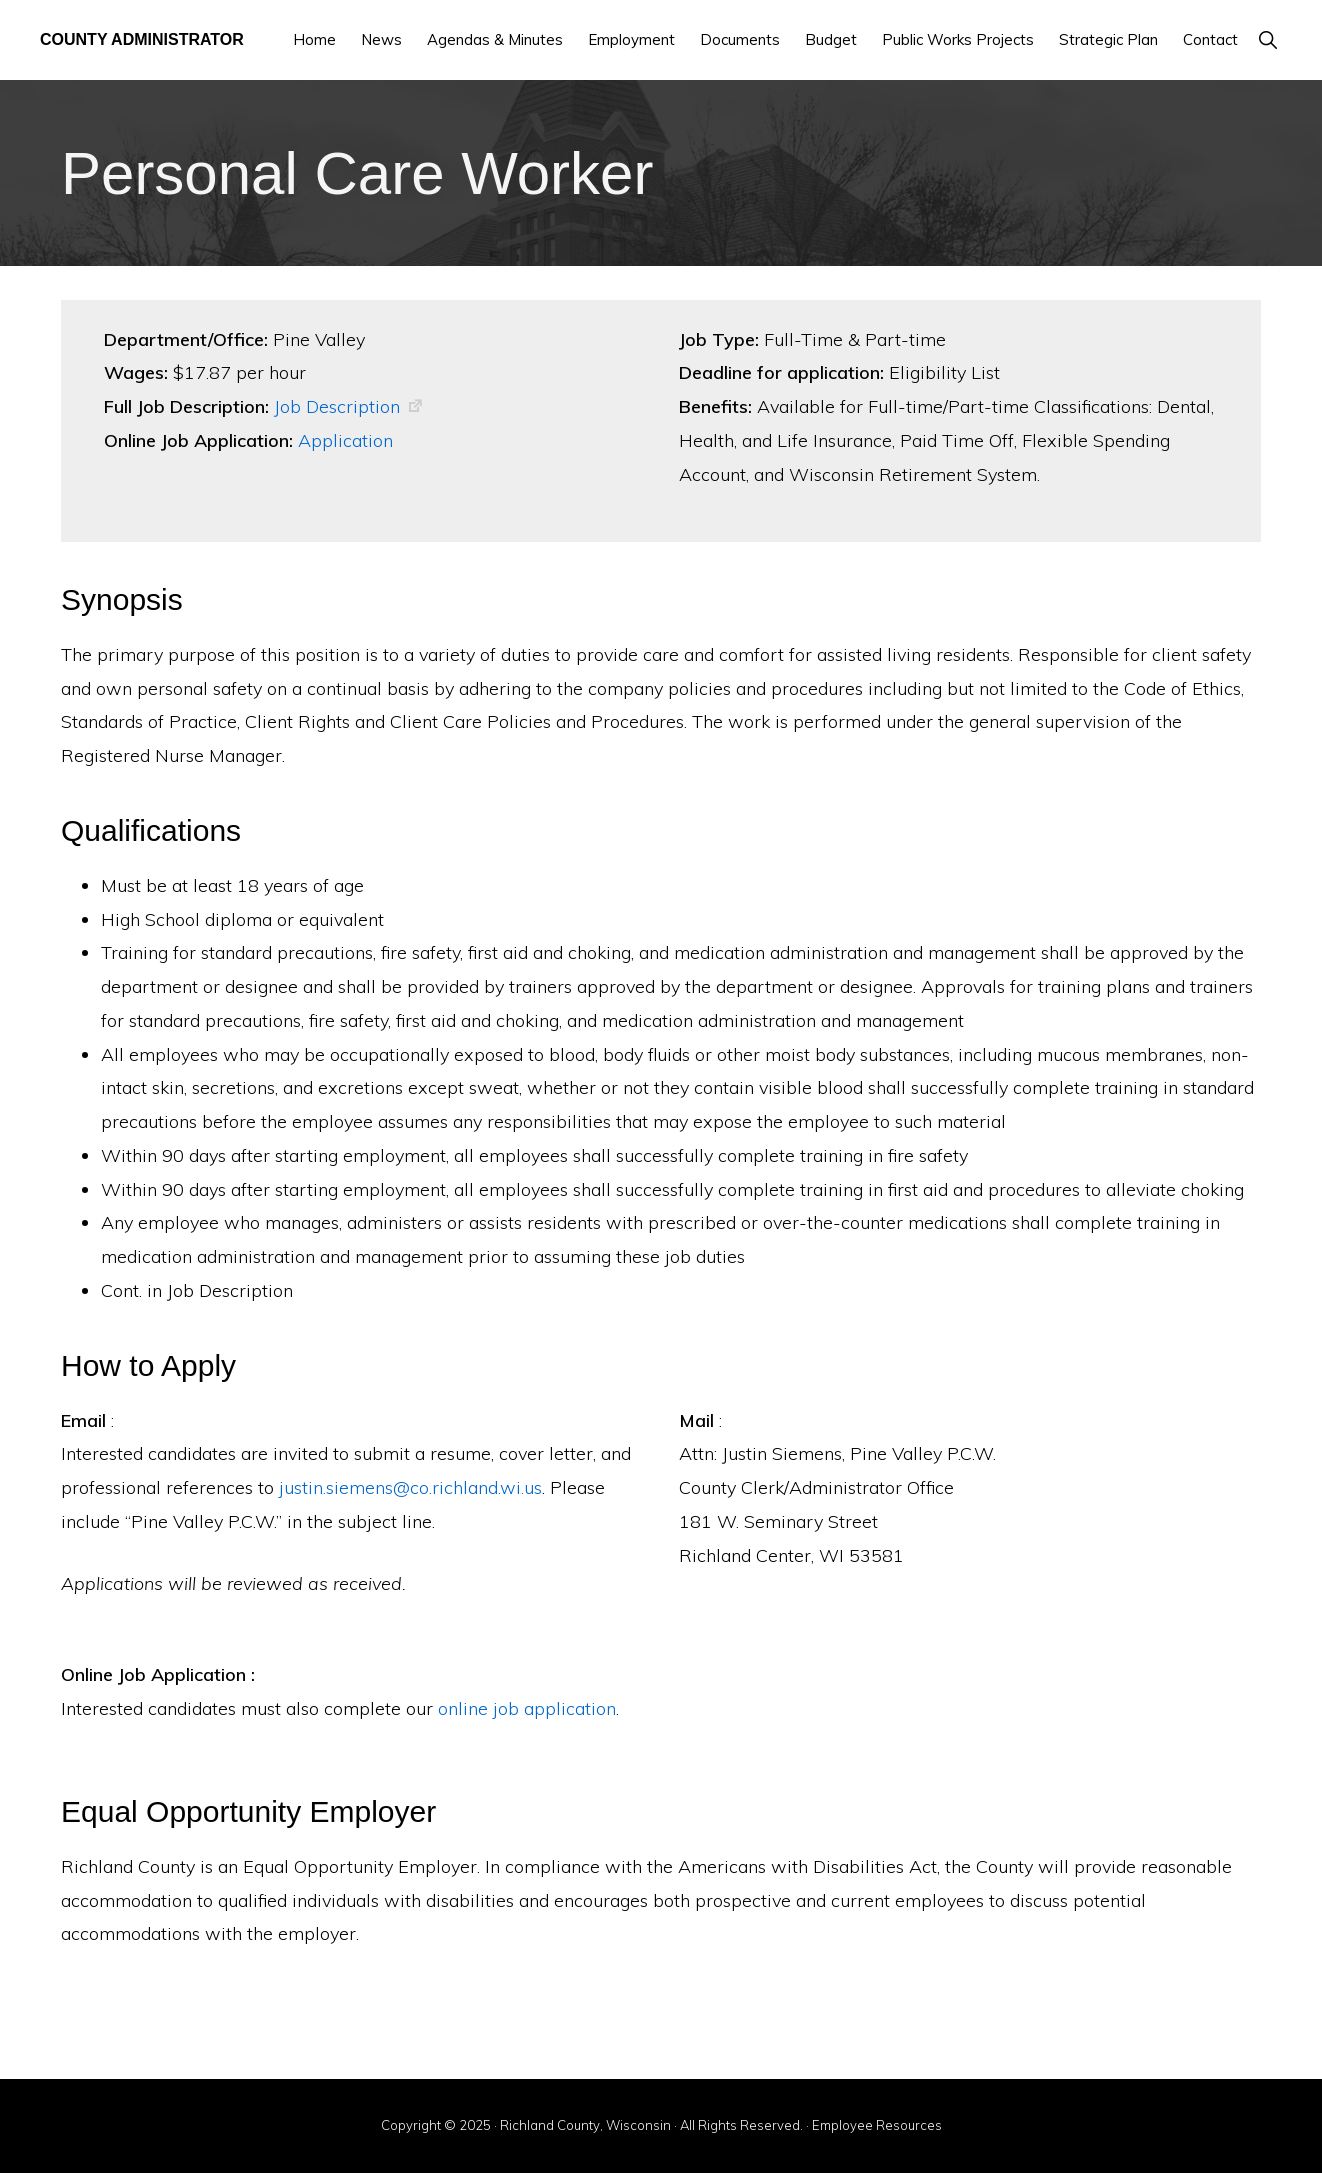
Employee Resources (877, 2125)
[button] (1267, 39)
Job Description (337, 406)
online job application (527, 1708)
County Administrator (142, 39)
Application (345, 440)
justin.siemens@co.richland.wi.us (410, 1487)
